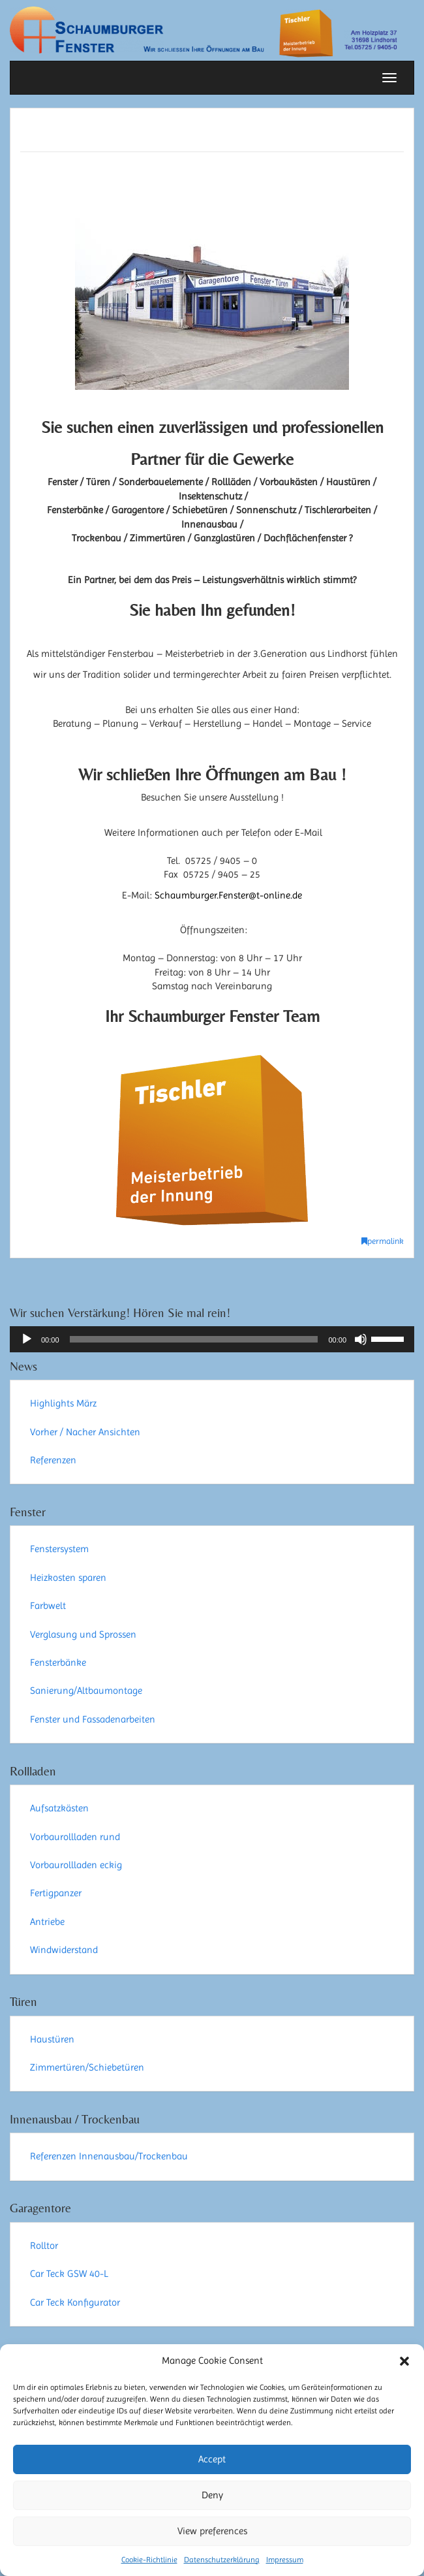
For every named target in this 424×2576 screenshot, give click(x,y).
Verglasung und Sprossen (83, 1634)
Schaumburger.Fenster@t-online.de (228, 895)
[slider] (194, 1339)
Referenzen (53, 1460)
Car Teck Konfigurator (75, 2302)
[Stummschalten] (360, 1339)
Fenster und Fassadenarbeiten (92, 1719)
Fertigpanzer (56, 1893)
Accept (212, 2459)
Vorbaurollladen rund (75, 1837)
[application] (212, 1339)
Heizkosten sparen (68, 1577)
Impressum (284, 2559)
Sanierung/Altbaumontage (86, 1690)
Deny (212, 2495)
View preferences (212, 2531)
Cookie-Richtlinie (149, 2559)
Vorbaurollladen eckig (76, 1865)
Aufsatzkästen (59, 1808)
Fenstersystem (59, 1549)
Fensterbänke (58, 1662)
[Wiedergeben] (26, 1339)
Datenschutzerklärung (222, 2559)
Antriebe (47, 1922)
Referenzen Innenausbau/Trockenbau (109, 2156)
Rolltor (44, 2245)
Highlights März (63, 1403)
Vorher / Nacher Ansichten (85, 1432)
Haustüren (52, 2039)
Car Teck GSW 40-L (69, 2274)
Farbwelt (48, 1606)
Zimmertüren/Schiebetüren (87, 2067)
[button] (404, 2361)
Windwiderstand (64, 1950)
